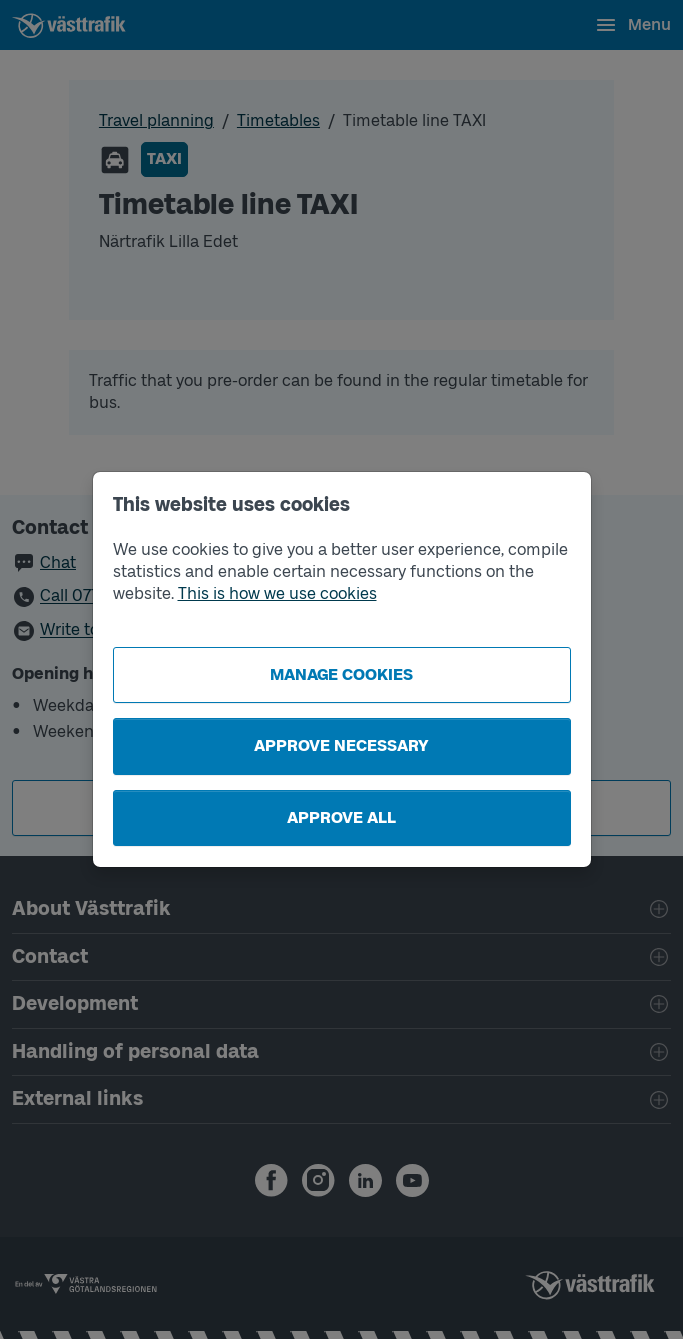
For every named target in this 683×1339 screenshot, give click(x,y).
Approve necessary (341, 745)
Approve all (341, 817)
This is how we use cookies (277, 593)
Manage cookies (341, 674)
